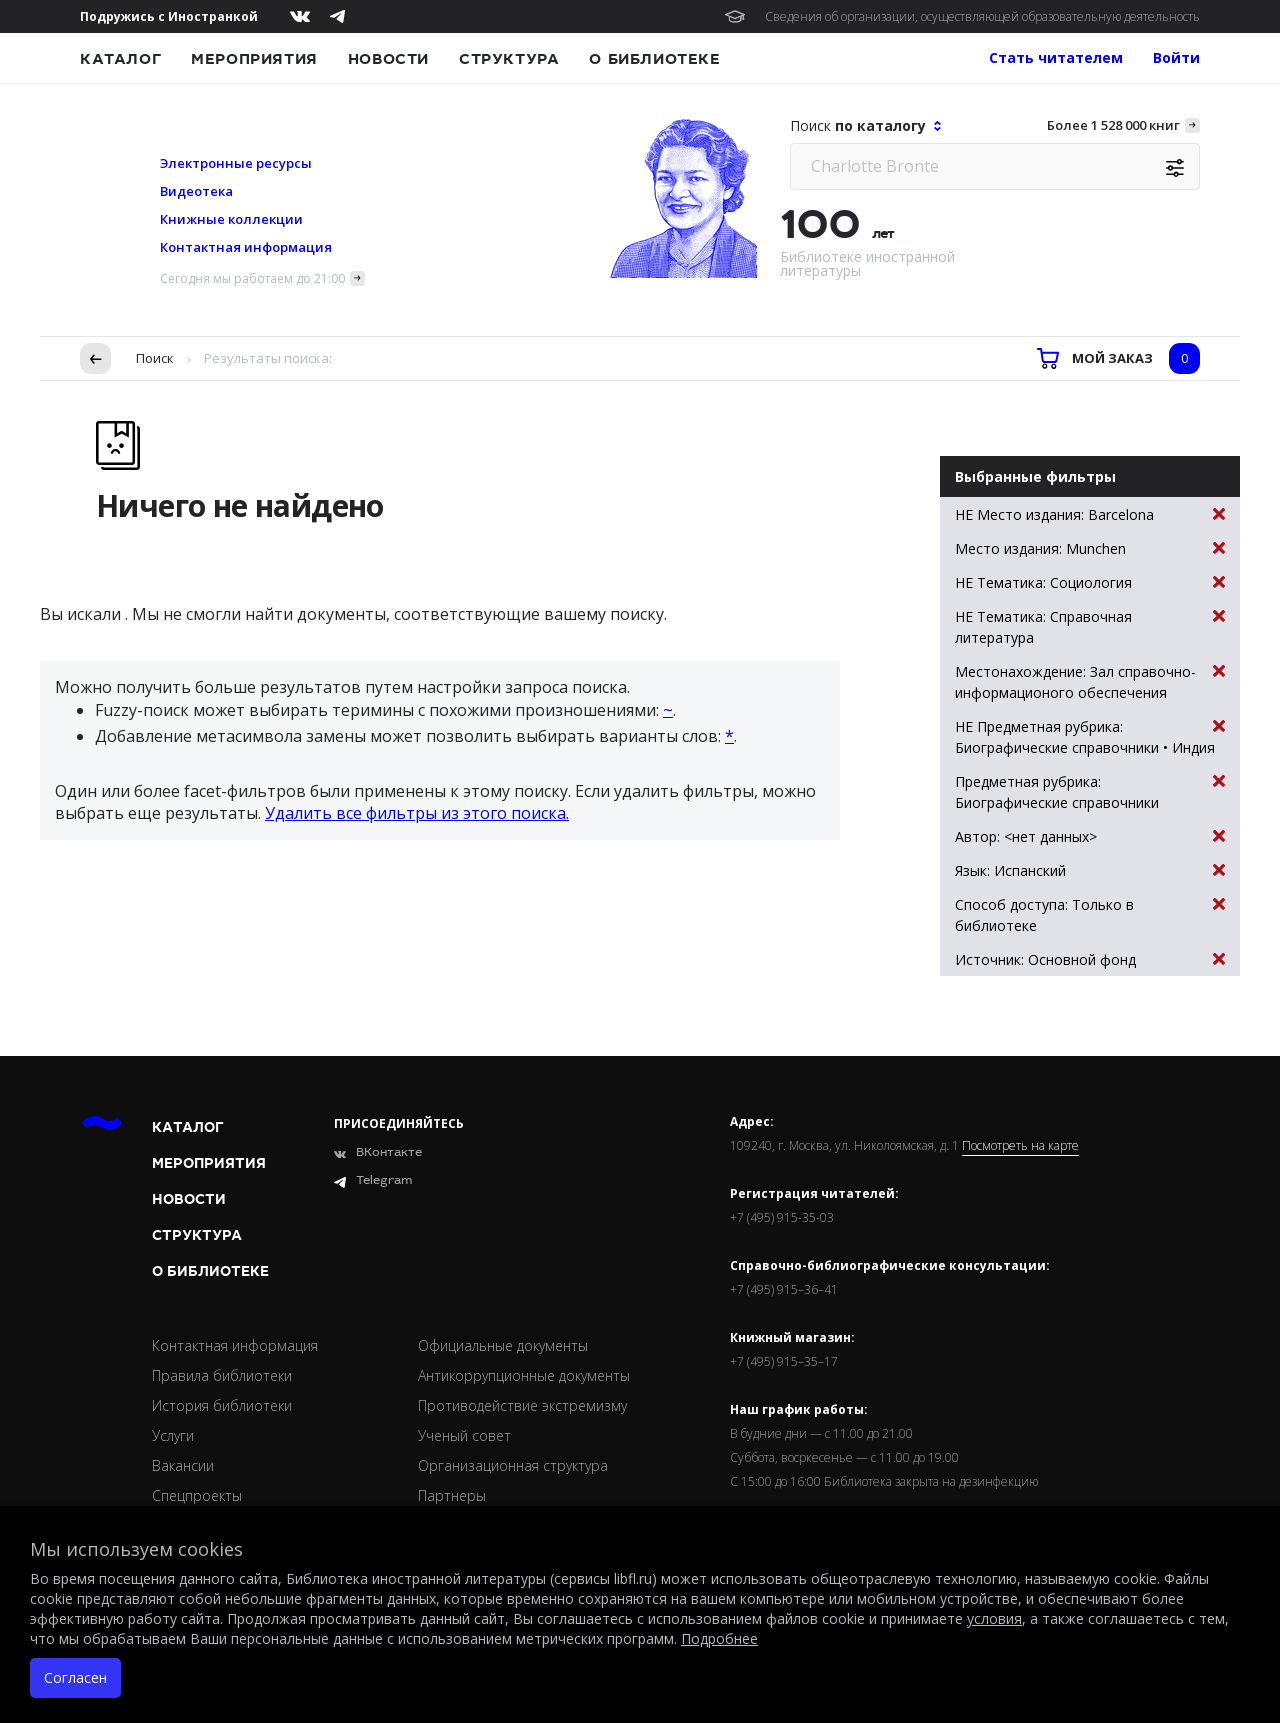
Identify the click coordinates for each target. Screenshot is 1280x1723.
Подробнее (719, 1638)
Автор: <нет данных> (1090, 836)
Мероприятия (254, 59)
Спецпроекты (197, 1495)
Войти (1176, 57)
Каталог (120, 59)
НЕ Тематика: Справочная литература (1090, 626)
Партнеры (452, 1495)
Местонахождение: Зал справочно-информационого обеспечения (1090, 681)
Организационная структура (513, 1465)
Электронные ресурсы (236, 163)
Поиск (155, 358)
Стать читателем (1056, 57)
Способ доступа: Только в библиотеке (1090, 914)
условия (994, 1618)
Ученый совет (464, 1435)
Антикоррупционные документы (524, 1375)
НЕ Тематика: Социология (1090, 582)
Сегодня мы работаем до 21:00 (252, 278)
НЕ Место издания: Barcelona (1090, 514)
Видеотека (196, 191)
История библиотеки (222, 1405)
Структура (509, 59)
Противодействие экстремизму (522, 1405)
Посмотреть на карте (1020, 1146)
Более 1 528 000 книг (1113, 125)
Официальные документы (503, 1345)
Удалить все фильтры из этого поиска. (417, 813)
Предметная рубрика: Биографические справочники (1090, 791)
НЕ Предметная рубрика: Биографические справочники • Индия (1090, 736)
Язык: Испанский (1090, 870)
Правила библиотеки (222, 1375)
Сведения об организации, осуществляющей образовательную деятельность (982, 16)
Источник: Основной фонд (1090, 959)
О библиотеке (654, 59)
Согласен (75, 1677)
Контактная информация (246, 247)
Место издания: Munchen (1090, 548)
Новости (388, 59)
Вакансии (183, 1465)
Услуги (173, 1435)
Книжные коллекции (231, 219)
